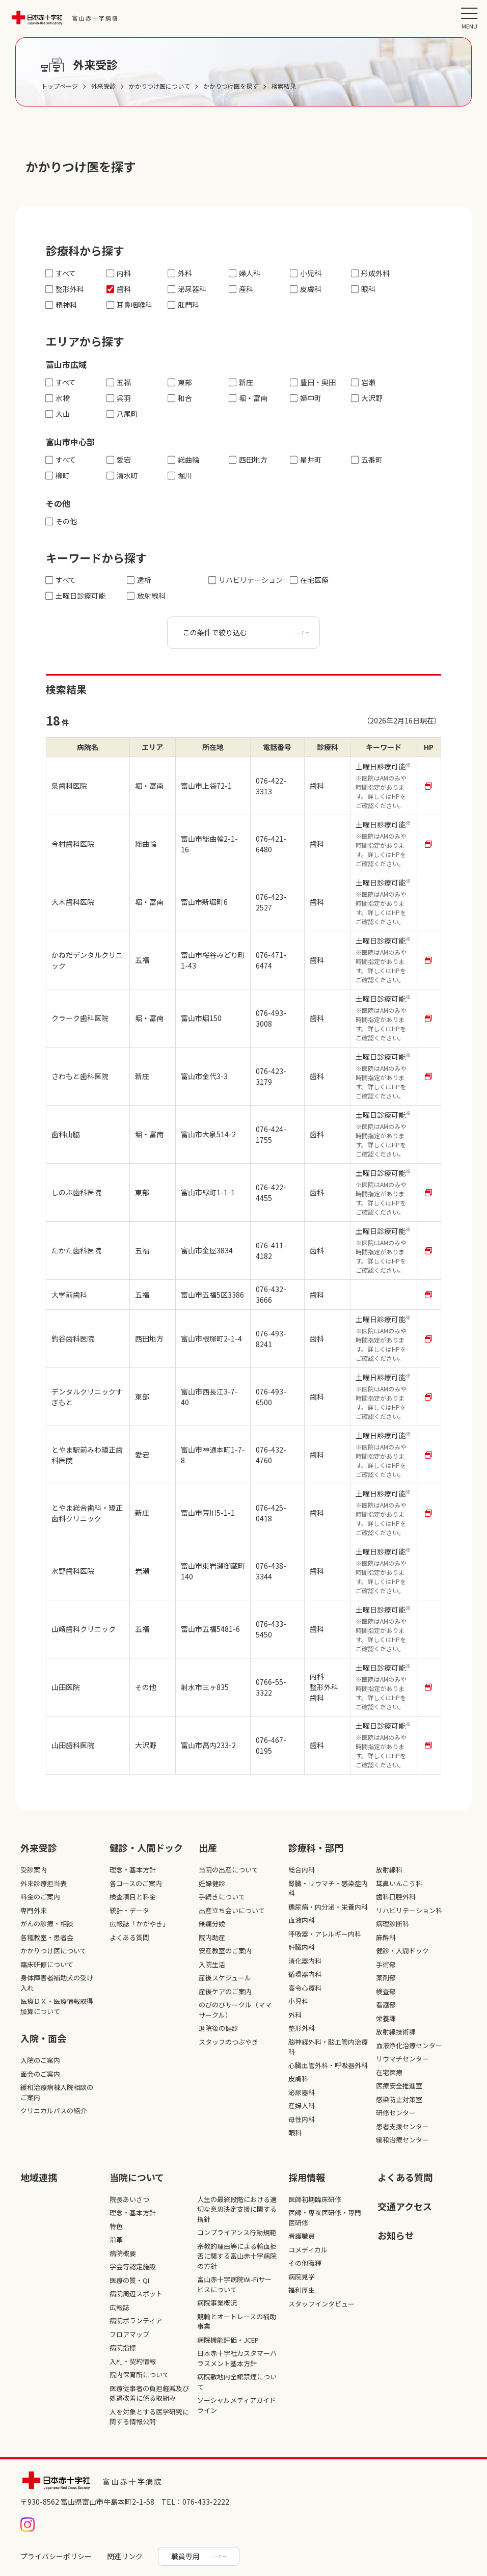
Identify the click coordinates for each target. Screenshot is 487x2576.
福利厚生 (301, 2290)
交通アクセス (404, 2206)
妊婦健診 (212, 1883)
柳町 (58, 475)
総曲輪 (183, 459)
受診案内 (33, 1869)
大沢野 (367, 398)
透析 (139, 580)
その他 (61, 521)
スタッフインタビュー (321, 2304)
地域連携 (38, 2177)
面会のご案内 (40, 2074)
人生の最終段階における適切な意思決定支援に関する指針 (237, 2209)
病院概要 (123, 2253)
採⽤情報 (306, 2177)
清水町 (122, 475)
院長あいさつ (129, 2199)
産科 (241, 289)
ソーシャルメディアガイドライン (236, 2405)
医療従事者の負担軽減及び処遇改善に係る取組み (149, 2393)
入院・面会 (43, 2038)
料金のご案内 (40, 1896)
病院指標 (123, 2347)
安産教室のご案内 (225, 1950)
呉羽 (119, 398)
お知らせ (395, 2235)
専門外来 (33, 1910)
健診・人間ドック (146, 1847)
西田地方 (248, 459)
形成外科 (370, 273)
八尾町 (122, 414)
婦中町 (305, 398)
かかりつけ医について (53, 1950)
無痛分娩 (212, 1923)
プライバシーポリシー (56, 2556)
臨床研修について (46, 1964)
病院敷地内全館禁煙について (237, 2382)
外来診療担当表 (43, 1883)
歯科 (119, 289)
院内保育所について (139, 2374)
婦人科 (244, 273)
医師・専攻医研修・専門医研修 (324, 2218)
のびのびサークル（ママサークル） (235, 2010)
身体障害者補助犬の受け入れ (56, 1983)
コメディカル (308, 2250)
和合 (180, 398)
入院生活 (212, 1964)
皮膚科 (305, 289)
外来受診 (38, 1847)
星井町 (305, 459)
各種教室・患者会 (46, 1937)
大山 (58, 414)
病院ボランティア (136, 2320)
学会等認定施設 (133, 2266)
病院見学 (301, 2277)
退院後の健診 (218, 2028)
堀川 (180, 475)
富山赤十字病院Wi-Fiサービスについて (234, 2284)
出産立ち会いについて (232, 1910)
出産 (208, 1847)
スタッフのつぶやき (228, 2042)
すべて (61, 273)
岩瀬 (363, 382)
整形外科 (65, 289)
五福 (119, 382)
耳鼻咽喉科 (129, 305)
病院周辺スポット (136, 2293)
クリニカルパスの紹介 (53, 2110)
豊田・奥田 (313, 382)
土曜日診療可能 (75, 596)
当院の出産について (228, 1869)
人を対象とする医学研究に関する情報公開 (149, 2417)
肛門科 (183, 305)
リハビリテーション (246, 580)
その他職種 (304, 2263)
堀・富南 (248, 398)
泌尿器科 (187, 289)
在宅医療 (309, 580)
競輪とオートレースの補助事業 (236, 2321)
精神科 (61, 305)
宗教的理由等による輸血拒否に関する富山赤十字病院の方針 (237, 2256)
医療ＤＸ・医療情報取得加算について (56, 2006)
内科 (119, 273)
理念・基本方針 (133, 1869)
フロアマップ (129, 2334)
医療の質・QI (129, 2280)
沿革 (116, 2239)
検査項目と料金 (133, 1896)
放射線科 (146, 596)
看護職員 (301, 2236)
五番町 (367, 459)
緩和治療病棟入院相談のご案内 (56, 2092)
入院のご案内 (40, 2060)
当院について (137, 2177)
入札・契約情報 (133, 2361)
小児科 (305, 273)
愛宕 (119, 459)
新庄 (241, 382)
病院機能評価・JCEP (228, 2340)
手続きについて (222, 1896)
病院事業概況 (217, 2302)
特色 (116, 2226)
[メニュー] (469, 18)
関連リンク (125, 2556)
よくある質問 (129, 1937)
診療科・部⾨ (315, 1847)
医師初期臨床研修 (314, 2199)
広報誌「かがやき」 (139, 1923)
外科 (180, 273)
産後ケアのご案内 (225, 1991)
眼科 (363, 289)
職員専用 (185, 2556)
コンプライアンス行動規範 (236, 2232)
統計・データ (129, 1910)
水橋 (58, 398)
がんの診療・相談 (46, 1923)
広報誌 (119, 2307)
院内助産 (212, 1937)
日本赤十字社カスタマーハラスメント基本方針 (237, 2358)
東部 (180, 382)
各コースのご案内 (136, 1883)
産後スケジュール (225, 1977)
